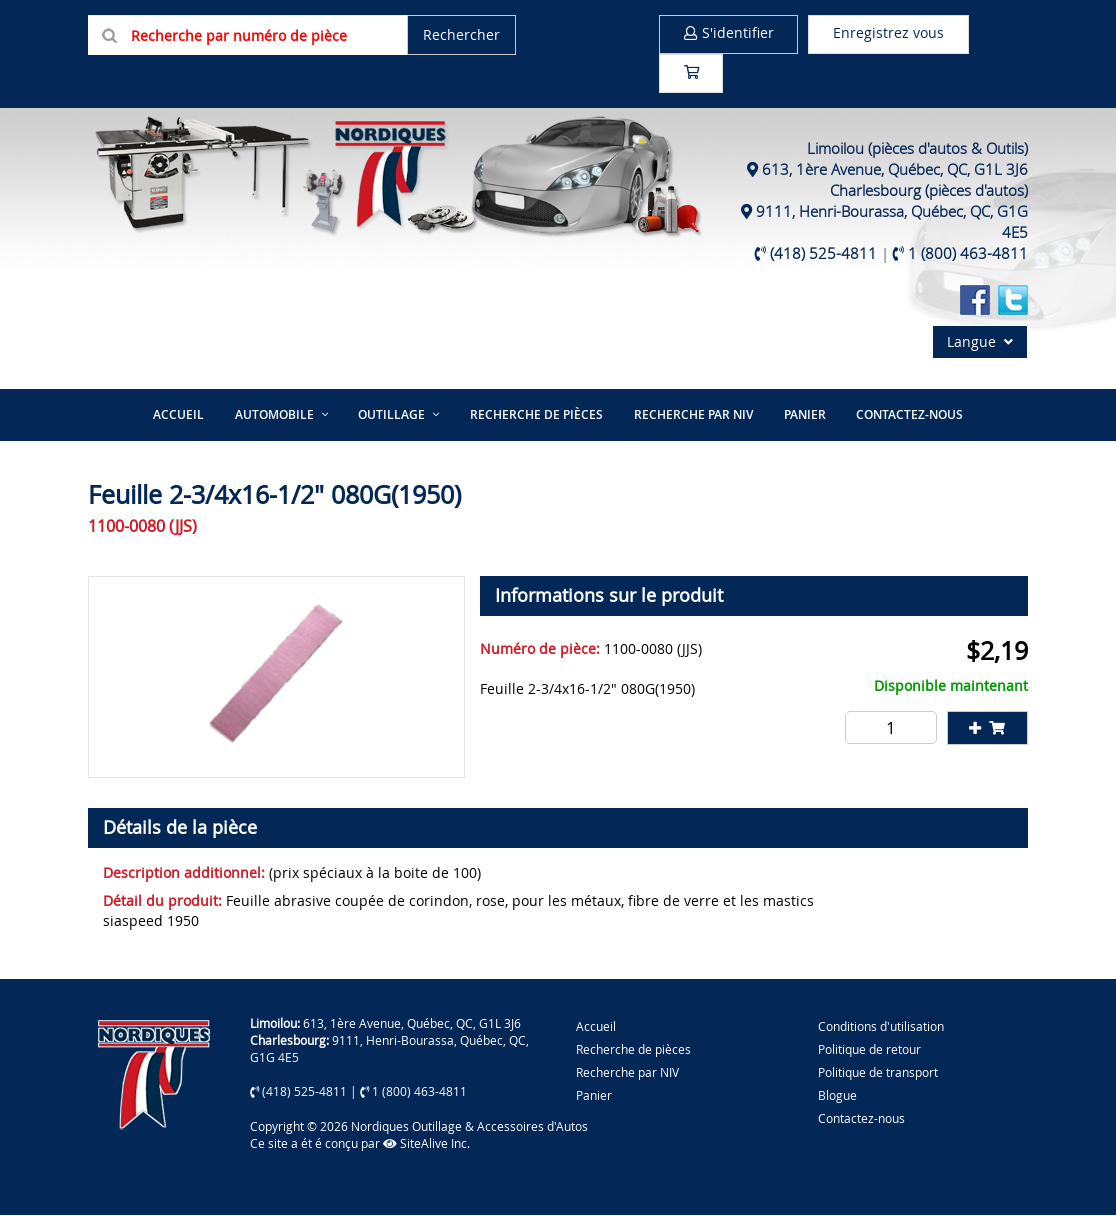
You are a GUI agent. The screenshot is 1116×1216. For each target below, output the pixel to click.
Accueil (180, 415)
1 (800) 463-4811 (968, 255)
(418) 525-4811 (823, 255)
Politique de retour (869, 1050)
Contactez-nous (907, 415)
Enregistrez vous (892, 33)
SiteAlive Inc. (426, 1144)
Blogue (837, 1096)
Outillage (392, 415)
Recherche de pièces (536, 415)
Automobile (275, 415)
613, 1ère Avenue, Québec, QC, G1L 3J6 (895, 171)
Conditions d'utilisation (881, 1027)
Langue (980, 343)
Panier (594, 1096)
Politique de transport (878, 1073)
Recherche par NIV (692, 415)
